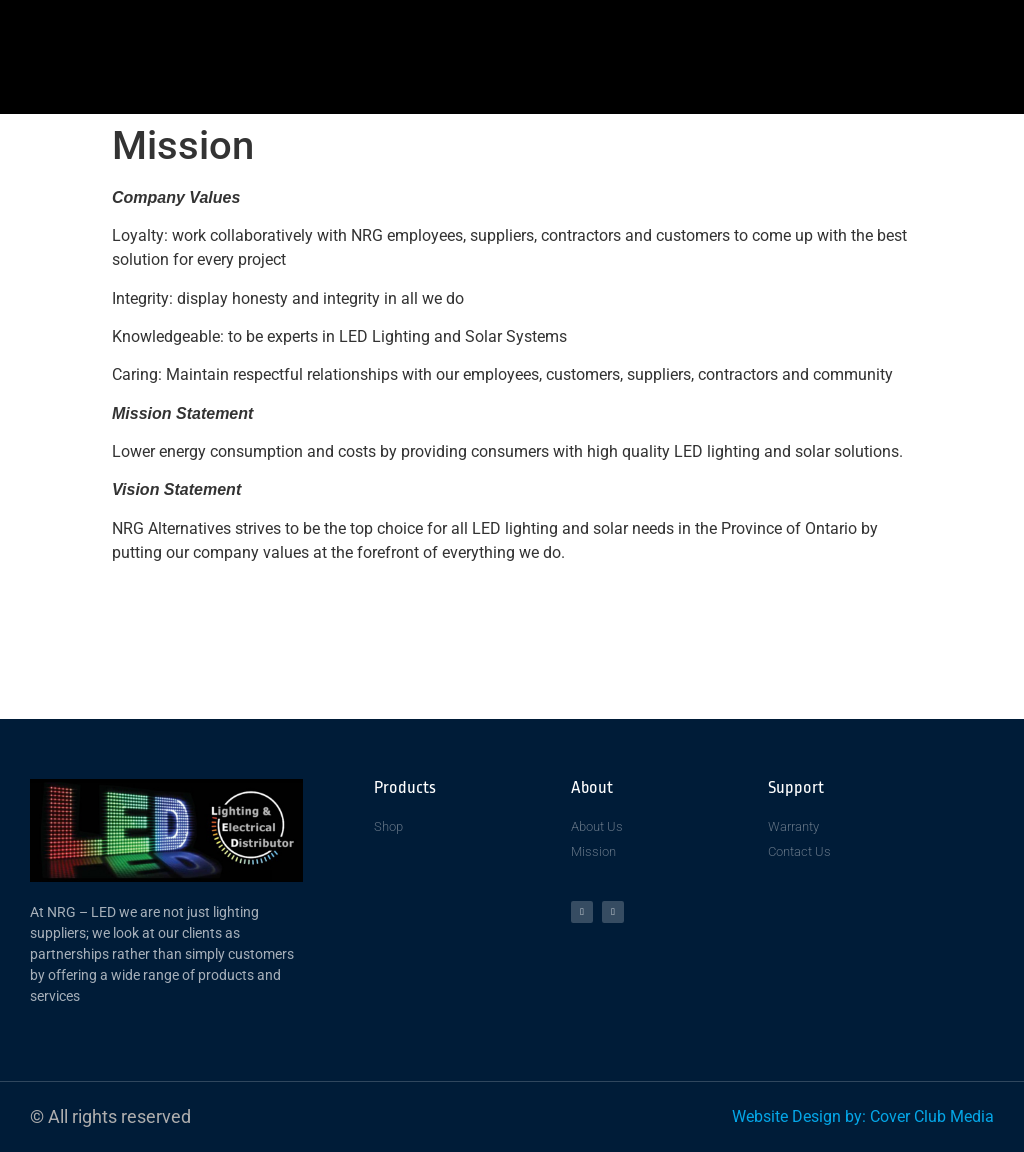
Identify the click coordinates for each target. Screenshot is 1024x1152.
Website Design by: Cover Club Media (863, 1116)
